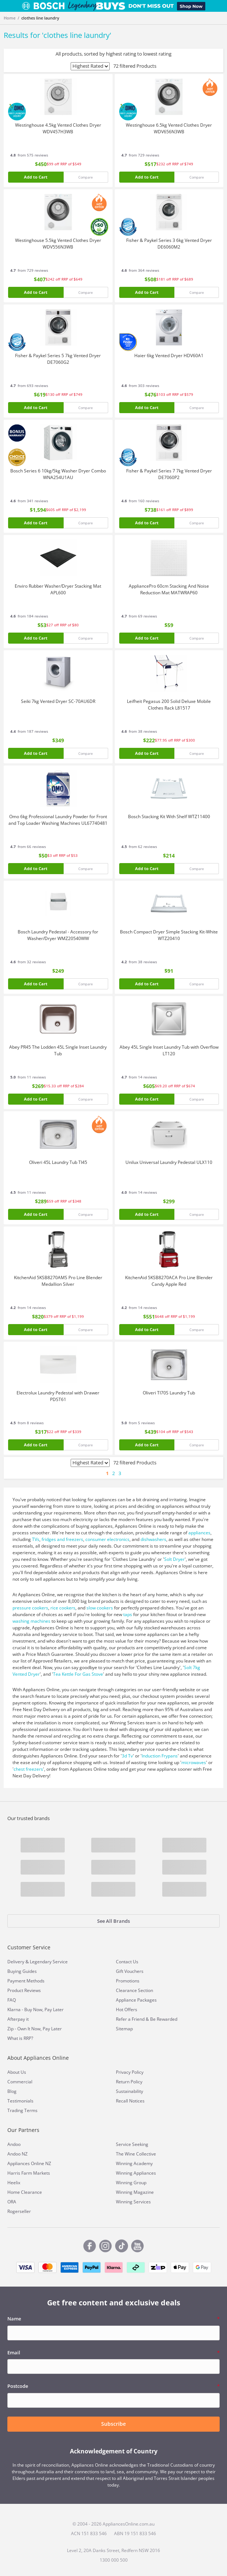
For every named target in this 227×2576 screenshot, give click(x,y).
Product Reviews (24, 1990)
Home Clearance (24, 2192)
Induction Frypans (160, 1756)
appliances (199, 1533)
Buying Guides (22, 1971)
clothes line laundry (40, 18)
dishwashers (153, 1539)
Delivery (15, 1962)
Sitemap (124, 2029)
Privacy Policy (129, 2072)
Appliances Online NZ (29, 2163)
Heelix (13, 2182)
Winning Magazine (135, 2192)
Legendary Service (49, 1962)
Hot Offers (126, 2009)
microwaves (193, 1762)
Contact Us (127, 1962)
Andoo (14, 2144)
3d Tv (127, 1756)
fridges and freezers (62, 1539)
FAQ (11, 2000)
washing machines (31, 1621)
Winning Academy (134, 2163)
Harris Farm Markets (28, 2173)
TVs (35, 1539)
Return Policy (129, 2082)
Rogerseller (19, 2211)
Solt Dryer (174, 1559)
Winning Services (133, 2202)
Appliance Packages (136, 2000)
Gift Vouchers (129, 1971)
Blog (12, 2091)
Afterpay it (18, 2019)
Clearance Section (134, 1990)
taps (127, 1614)
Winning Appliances (136, 2173)
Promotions (127, 1981)
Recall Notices (130, 2101)
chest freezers (28, 1769)
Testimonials (20, 2101)
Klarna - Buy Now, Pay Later (35, 2009)
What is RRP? (20, 2038)
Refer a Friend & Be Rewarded (146, 2019)
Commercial (19, 2082)
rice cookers (62, 1608)
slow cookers (99, 1608)
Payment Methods (26, 1981)
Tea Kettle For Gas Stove (78, 1674)
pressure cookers (30, 1608)
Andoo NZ (17, 2154)
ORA (11, 2202)
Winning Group (131, 2182)
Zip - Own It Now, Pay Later (34, 2029)
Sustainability (129, 2091)
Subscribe (113, 2423)
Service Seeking (132, 2144)
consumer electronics (107, 1539)
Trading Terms (22, 2110)
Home (9, 18)
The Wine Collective (136, 2154)
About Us (16, 2072)
